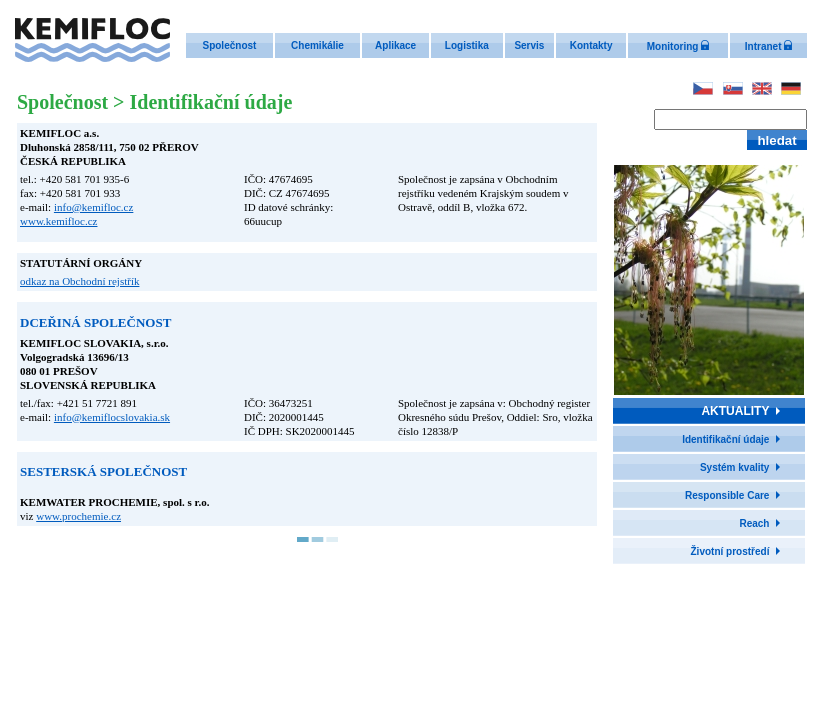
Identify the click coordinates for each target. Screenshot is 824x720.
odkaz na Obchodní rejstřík (79, 281)
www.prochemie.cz (78, 516)
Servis (529, 45)
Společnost (229, 45)
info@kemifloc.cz (93, 207)
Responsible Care (727, 495)
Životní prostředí (730, 551)
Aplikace (395, 45)
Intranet (768, 46)
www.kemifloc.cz (58, 221)
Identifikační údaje (725, 439)
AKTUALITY (735, 411)
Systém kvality (735, 467)
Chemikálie (317, 45)
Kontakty (591, 45)
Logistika (467, 45)
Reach (754, 523)
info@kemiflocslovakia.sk (112, 417)
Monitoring (678, 46)
